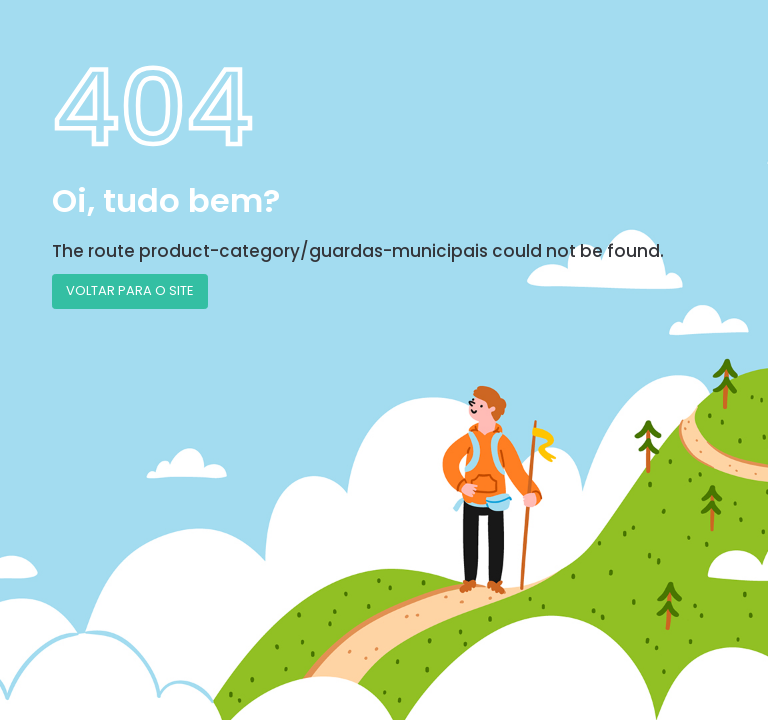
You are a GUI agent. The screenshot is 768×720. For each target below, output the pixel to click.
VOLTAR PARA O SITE (130, 290)
